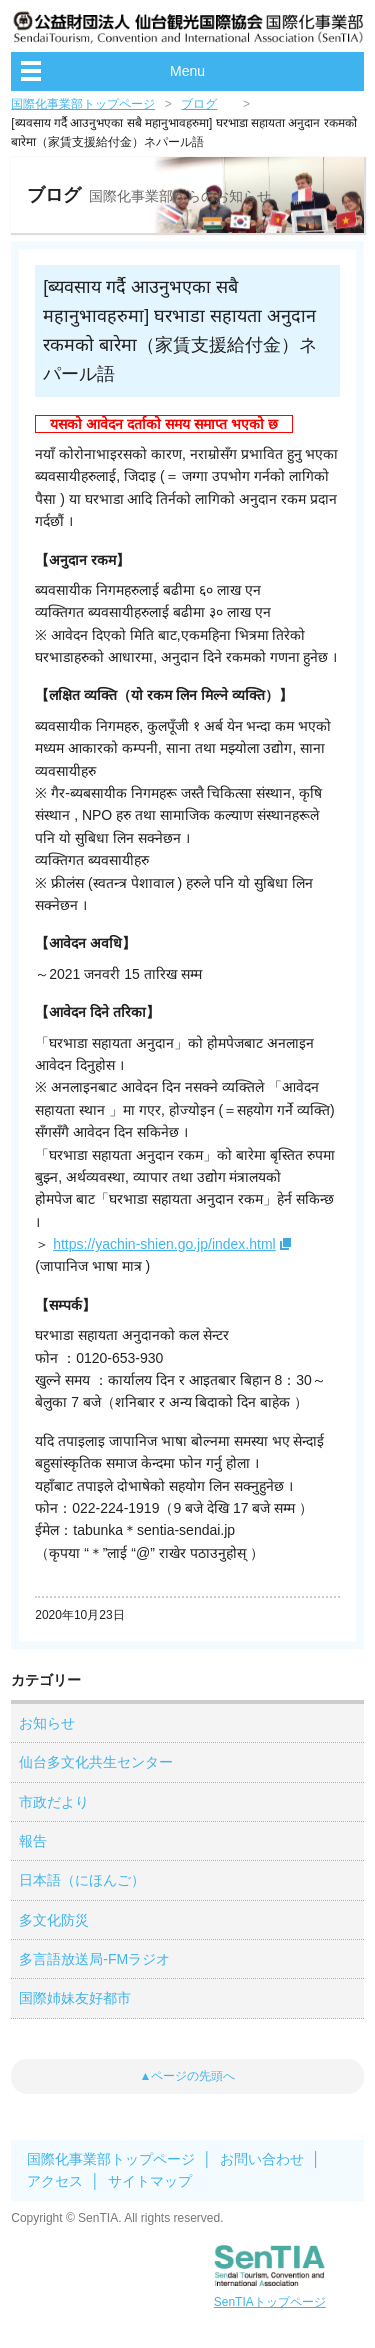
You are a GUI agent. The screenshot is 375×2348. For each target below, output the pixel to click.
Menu (187, 71)
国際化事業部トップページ (83, 104)
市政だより (54, 1802)
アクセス (55, 2181)
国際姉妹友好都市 (75, 1998)
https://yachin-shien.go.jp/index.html (164, 1244)
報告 (33, 1841)
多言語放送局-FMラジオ (94, 1959)
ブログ (199, 104)
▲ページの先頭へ (188, 2076)
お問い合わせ (262, 2159)
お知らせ (47, 1723)
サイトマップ (150, 2181)
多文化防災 (54, 1920)
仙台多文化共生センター (96, 1762)
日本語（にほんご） (82, 1880)
